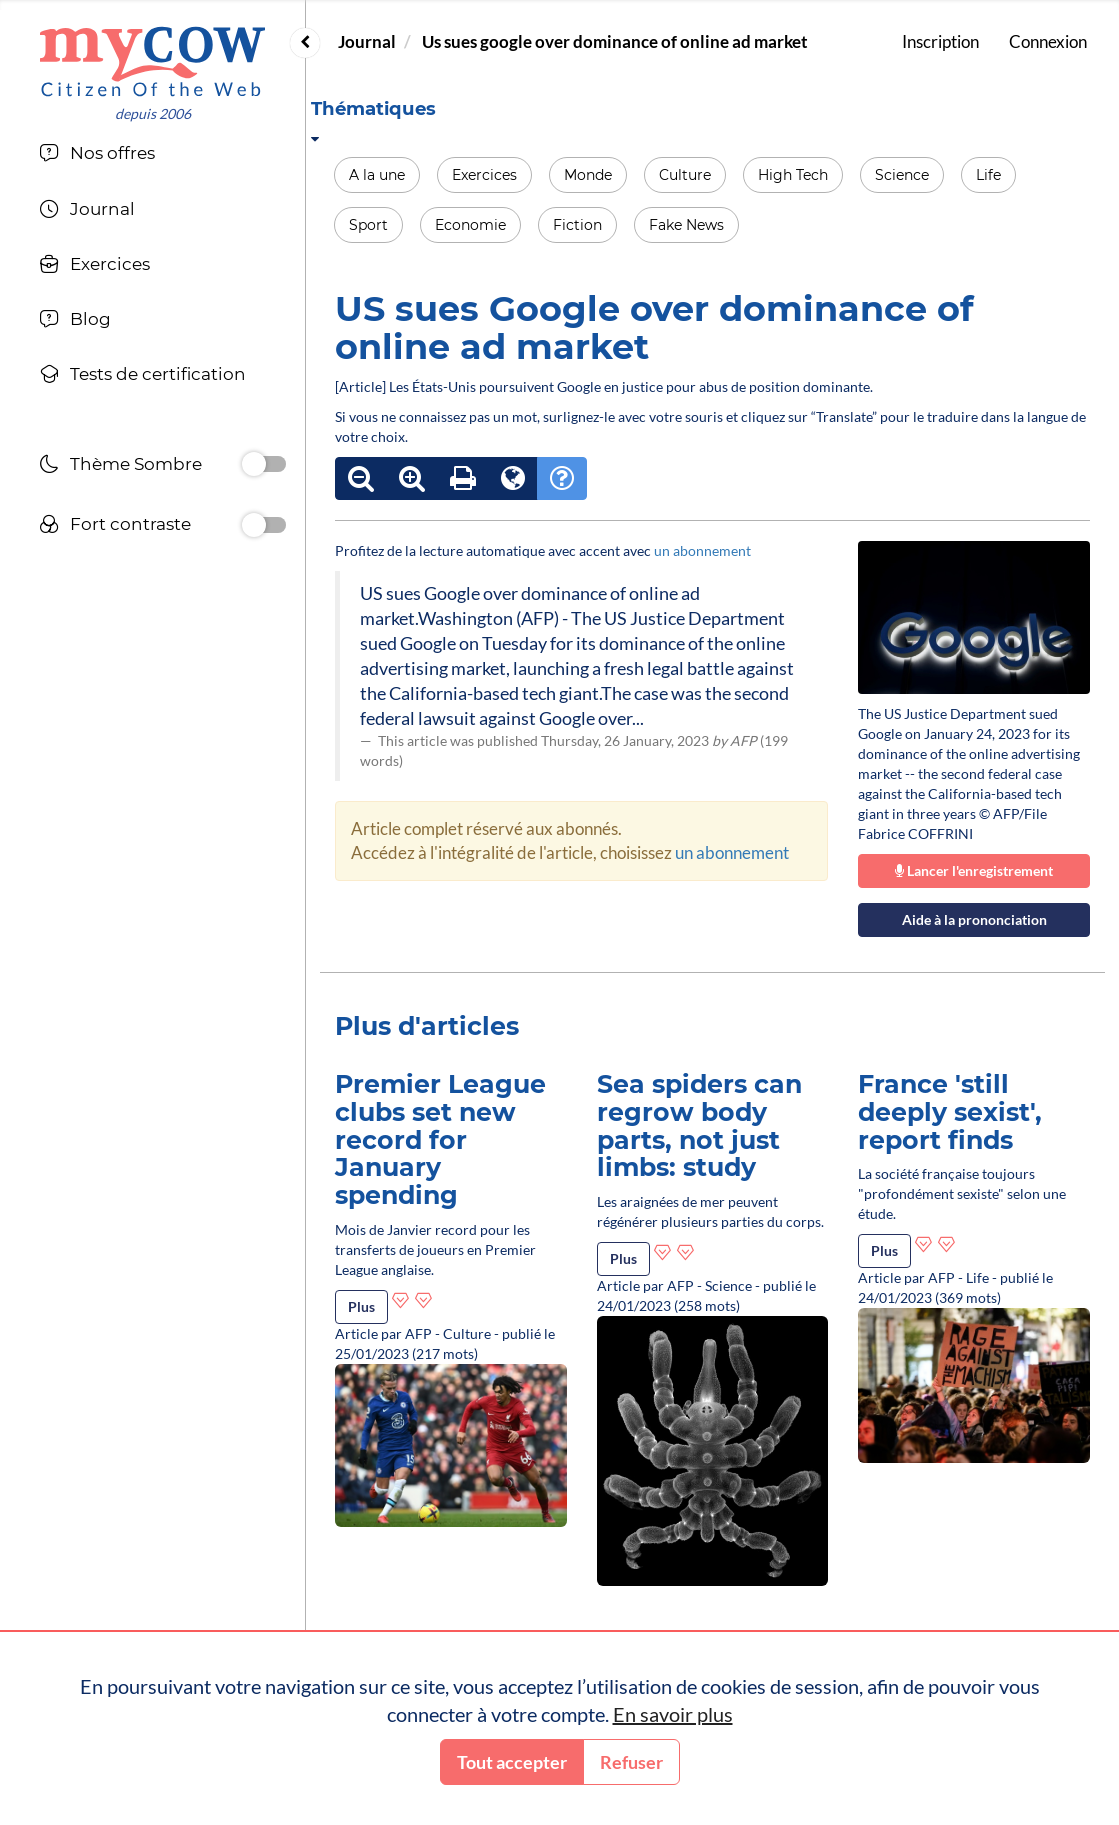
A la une (377, 175)
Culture (685, 175)
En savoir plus (673, 1714)
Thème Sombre (120, 466)
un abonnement (702, 550)
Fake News (686, 225)
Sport (368, 225)
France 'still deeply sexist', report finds (950, 1111)
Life (988, 175)
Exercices (484, 175)
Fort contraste (115, 526)
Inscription (940, 41)
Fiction (577, 225)
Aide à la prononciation (974, 919)
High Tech (793, 175)
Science (902, 175)
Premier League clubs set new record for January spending (440, 1139)
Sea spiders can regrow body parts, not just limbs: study (699, 1125)
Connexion (1048, 41)
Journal (367, 41)
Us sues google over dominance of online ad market (615, 41)
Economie (470, 225)
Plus (361, 1306)
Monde (588, 175)
